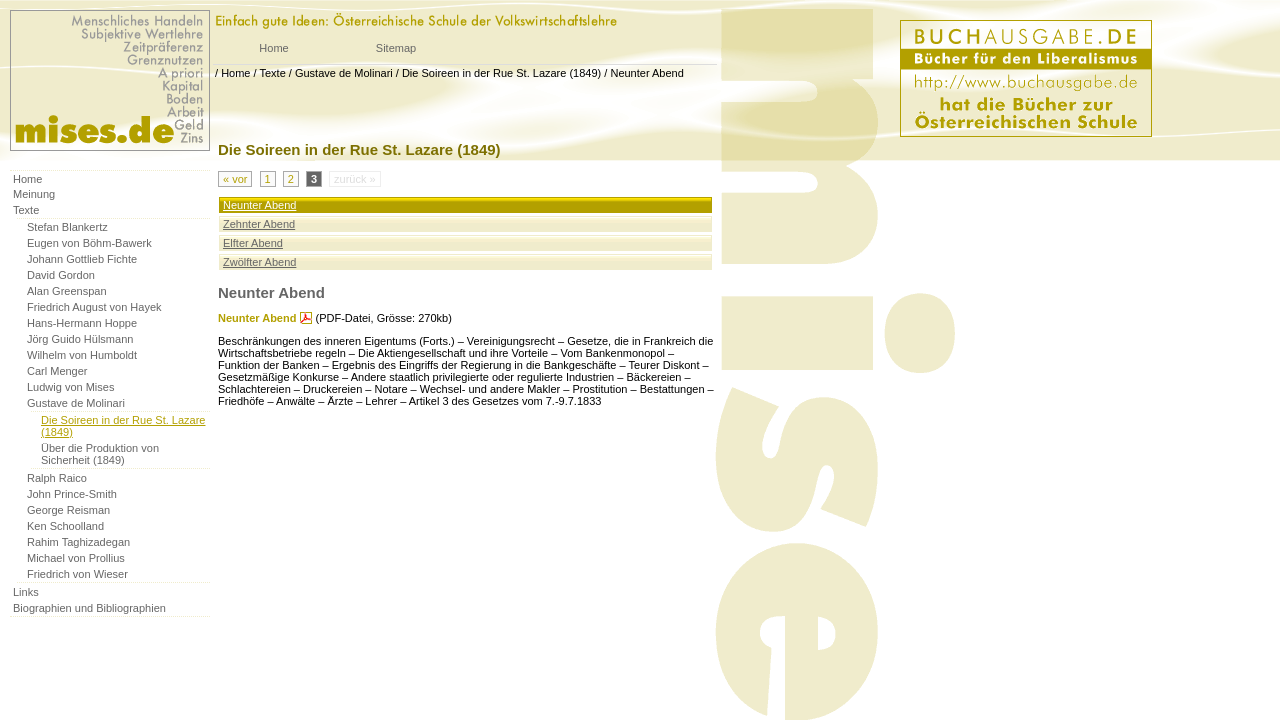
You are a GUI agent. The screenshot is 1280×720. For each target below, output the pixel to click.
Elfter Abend (253, 243)
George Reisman (68, 510)
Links (26, 592)
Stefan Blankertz (67, 227)
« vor (235, 179)
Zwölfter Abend (259, 262)
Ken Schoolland (65, 526)
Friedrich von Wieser (77, 574)
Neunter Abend (646, 73)
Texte (272, 73)
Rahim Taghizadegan (78, 542)
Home (273, 48)
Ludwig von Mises (70, 387)
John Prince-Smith (72, 494)
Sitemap (396, 48)
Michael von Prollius (76, 558)
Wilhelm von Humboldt (82, 355)
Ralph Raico (57, 478)
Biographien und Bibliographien (89, 608)
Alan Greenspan (67, 291)
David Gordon (61, 275)
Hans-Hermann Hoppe (82, 323)
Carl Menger (57, 371)
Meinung (34, 194)
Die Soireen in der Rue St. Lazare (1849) (501, 73)
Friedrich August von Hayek (94, 307)
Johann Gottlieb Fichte (82, 259)
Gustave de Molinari (344, 73)
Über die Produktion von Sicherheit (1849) (100, 454)
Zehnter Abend (259, 224)
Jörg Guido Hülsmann (80, 339)
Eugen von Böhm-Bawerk (89, 243)
